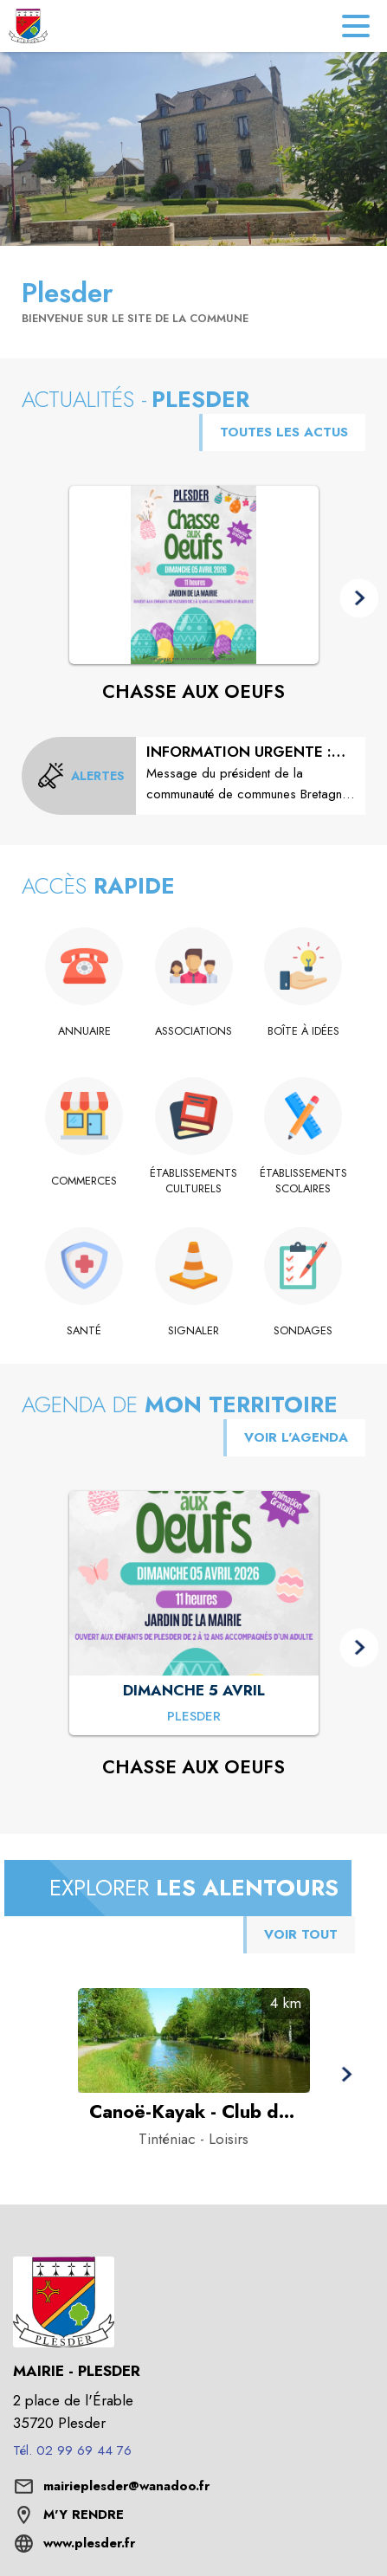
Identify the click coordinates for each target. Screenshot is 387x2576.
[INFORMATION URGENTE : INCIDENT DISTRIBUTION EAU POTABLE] (250, 772)
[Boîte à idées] (303, 1031)
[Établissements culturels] (193, 1181)
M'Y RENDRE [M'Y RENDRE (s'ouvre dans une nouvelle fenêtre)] (83, 2514)
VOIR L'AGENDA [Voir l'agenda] (296, 1437)
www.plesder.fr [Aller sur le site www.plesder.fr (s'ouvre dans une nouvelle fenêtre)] (89, 2543)
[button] (358, 598)
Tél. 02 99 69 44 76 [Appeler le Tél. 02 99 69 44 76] (72, 2450)
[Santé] (84, 1331)
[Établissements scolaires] (303, 1181)
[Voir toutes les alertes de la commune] (81, 775)
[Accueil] (28, 26)
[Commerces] (84, 1181)
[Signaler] (193, 1331)
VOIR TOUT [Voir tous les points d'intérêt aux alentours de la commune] (301, 1934)
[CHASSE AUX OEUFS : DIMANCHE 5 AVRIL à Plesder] (194, 1718)
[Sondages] (303, 1331)
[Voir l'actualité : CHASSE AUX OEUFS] (194, 575)
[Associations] (193, 1031)
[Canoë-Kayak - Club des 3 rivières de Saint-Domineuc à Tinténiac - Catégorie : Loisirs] (194, 2112)
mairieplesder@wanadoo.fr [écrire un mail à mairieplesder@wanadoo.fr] (126, 2485)
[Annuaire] (84, 1031)
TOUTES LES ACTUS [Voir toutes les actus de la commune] (284, 432)
